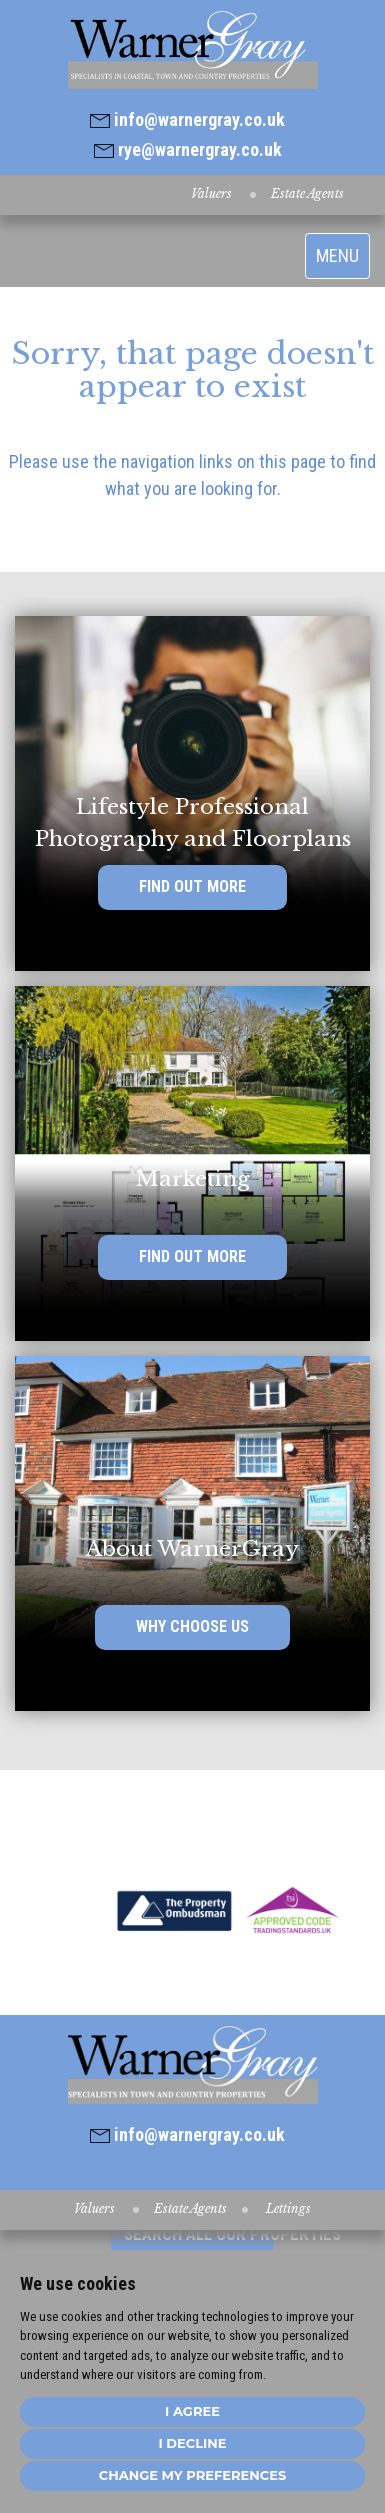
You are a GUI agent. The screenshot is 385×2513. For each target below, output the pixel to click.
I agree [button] (192, 2411)
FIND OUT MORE (192, 886)
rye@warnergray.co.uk (188, 149)
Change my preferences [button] (192, 2475)
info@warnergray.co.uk (187, 119)
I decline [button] (192, 2443)
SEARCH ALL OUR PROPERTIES (199, 2234)
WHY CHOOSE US (192, 1626)
